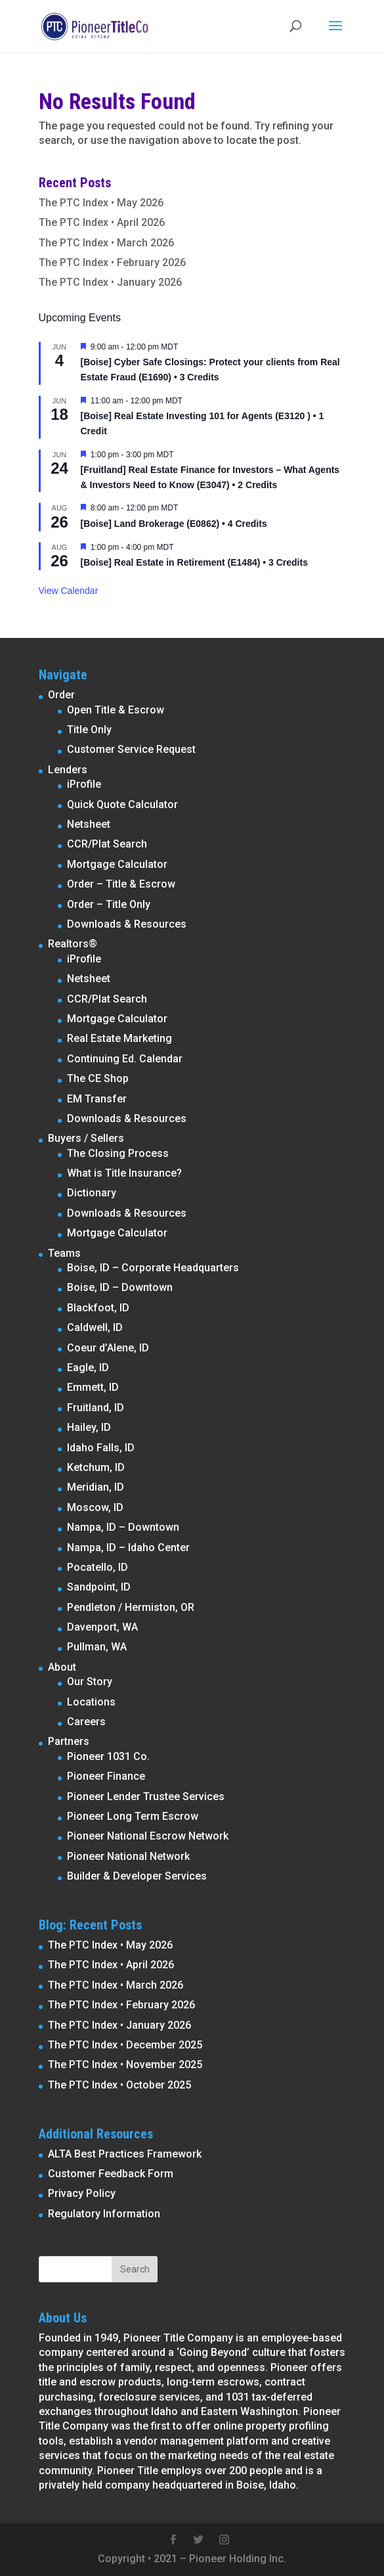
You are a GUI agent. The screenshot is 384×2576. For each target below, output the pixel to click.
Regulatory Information (104, 2213)
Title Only (89, 729)
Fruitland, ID (95, 1407)
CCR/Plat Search (107, 844)
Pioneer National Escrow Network (147, 1836)
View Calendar (68, 590)
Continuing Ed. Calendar (124, 1058)
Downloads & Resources (126, 924)
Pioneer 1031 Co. (108, 1756)
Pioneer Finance (106, 1776)
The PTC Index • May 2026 (101, 202)
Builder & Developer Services (137, 1876)
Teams (64, 1253)
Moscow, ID (95, 1507)
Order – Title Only (108, 904)
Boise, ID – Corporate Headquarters (153, 1267)
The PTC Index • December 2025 (125, 2045)
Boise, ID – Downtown (120, 1287)
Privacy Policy (82, 2193)
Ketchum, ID (96, 1467)
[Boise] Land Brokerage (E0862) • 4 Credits (174, 523)
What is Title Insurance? (124, 1173)
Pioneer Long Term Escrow (132, 1816)
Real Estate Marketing (119, 1038)
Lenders (67, 769)
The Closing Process (118, 1153)
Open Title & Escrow (115, 710)
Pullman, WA (97, 1646)
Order (61, 695)
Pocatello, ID (97, 1567)
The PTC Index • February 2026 (112, 262)
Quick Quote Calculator (122, 804)
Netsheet (88, 824)
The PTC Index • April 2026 (102, 222)
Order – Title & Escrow (121, 884)
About (62, 1667)
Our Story (89, 1681)
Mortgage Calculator (117, 864)
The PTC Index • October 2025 (119, 2085)
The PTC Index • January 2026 (110, 282)
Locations (91, 1702)
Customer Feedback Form (110, 2173)
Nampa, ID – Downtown (123, 1527)
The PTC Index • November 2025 (125, 2064)
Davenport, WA (102, 1627)
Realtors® (72, 944)
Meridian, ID (95, 1487)
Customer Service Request (131, 749)
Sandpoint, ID (99, 1587)
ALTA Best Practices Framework (125, 2154)
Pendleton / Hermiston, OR (130, 1607)
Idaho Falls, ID (101, 1447)
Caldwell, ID (95, 1327)
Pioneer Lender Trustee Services (145, 1796)
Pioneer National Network (128, 1856)
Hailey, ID (89, 1427)
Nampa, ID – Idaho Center (128, 1547)
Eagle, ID (88, 1367)
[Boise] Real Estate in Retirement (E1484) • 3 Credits (194, 562)
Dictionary (91, 1192)
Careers (86, 1721)
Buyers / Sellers (86, 1138)
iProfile (84, 784)
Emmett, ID (93, 1387)
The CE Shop (98, 1078)
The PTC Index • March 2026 (106, 243)
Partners (68, 1741)
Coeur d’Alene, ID (108, 1348)
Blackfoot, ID (98, 1307)
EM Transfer (97, 1099)
